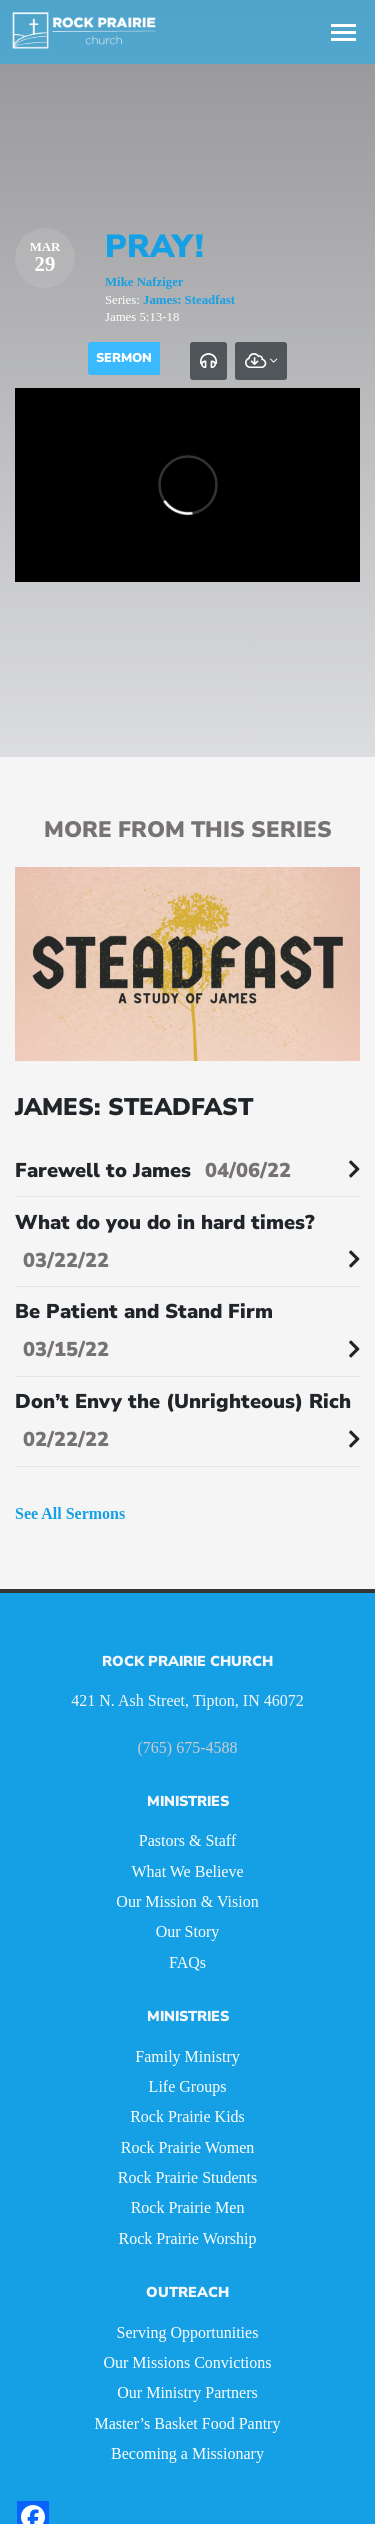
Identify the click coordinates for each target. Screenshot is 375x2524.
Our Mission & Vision (187, 1901)
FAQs (187, 1962)
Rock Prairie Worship (188, 2238)
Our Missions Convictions (187, 2362)
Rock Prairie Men (188, 2207)
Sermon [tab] (124, 358)
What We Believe (187, 1871)
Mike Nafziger (144, 282)
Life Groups (188, 2086)
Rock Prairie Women (188, 2147)
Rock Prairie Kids (187, 2116)
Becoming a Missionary (187, 2453)
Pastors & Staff (187, 1840)
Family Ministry (187, 2056)
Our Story (188, 1931)
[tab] (208, 361)
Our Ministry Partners (187, 2392)
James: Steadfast (189, 300)
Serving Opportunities (188, 2332)
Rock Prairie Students (188, 2177)
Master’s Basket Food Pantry (188, 2423)
